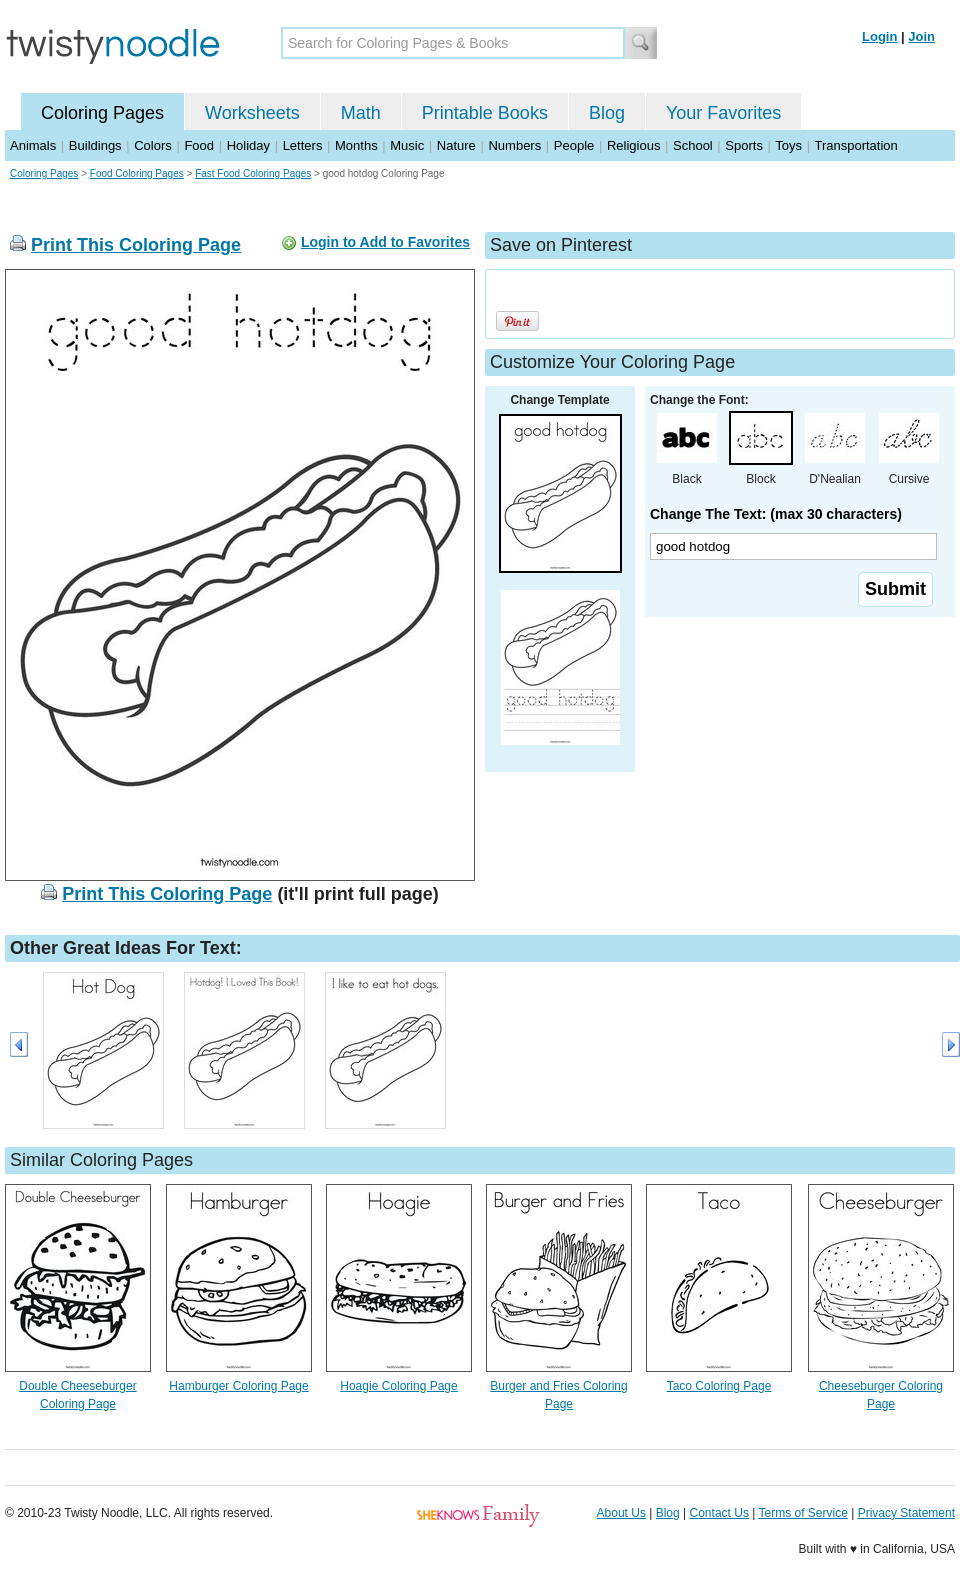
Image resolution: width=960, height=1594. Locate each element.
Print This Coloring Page (136, 245)
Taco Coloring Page (719, 1386)
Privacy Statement (906, 1513)
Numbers (514, 145)
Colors (153, 145)
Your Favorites (723, 113)
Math (361, 113)
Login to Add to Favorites (385, 242)
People (574, 145)
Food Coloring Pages (137, 173)
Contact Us (719, 1513)
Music (407, 145)
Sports (744, 145)
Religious (633, 145)
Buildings (95, 145)
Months (356, 145)
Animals (33, 145)
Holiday (248, 145)
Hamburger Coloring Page (238, 1386)
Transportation (855, 145)
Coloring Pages (102, 113)
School (693, 145)
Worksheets (252, 113)
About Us (621, 1513)
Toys (788, 145)
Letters (303, 145)
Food (199, 145)
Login (879, 36)
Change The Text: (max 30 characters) (776, 514)
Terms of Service (802, 1513)
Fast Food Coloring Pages (253, 173)
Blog (607, 113)
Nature (456, 145)
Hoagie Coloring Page (398, 1386)
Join (921, 36)
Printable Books (485, 113)
